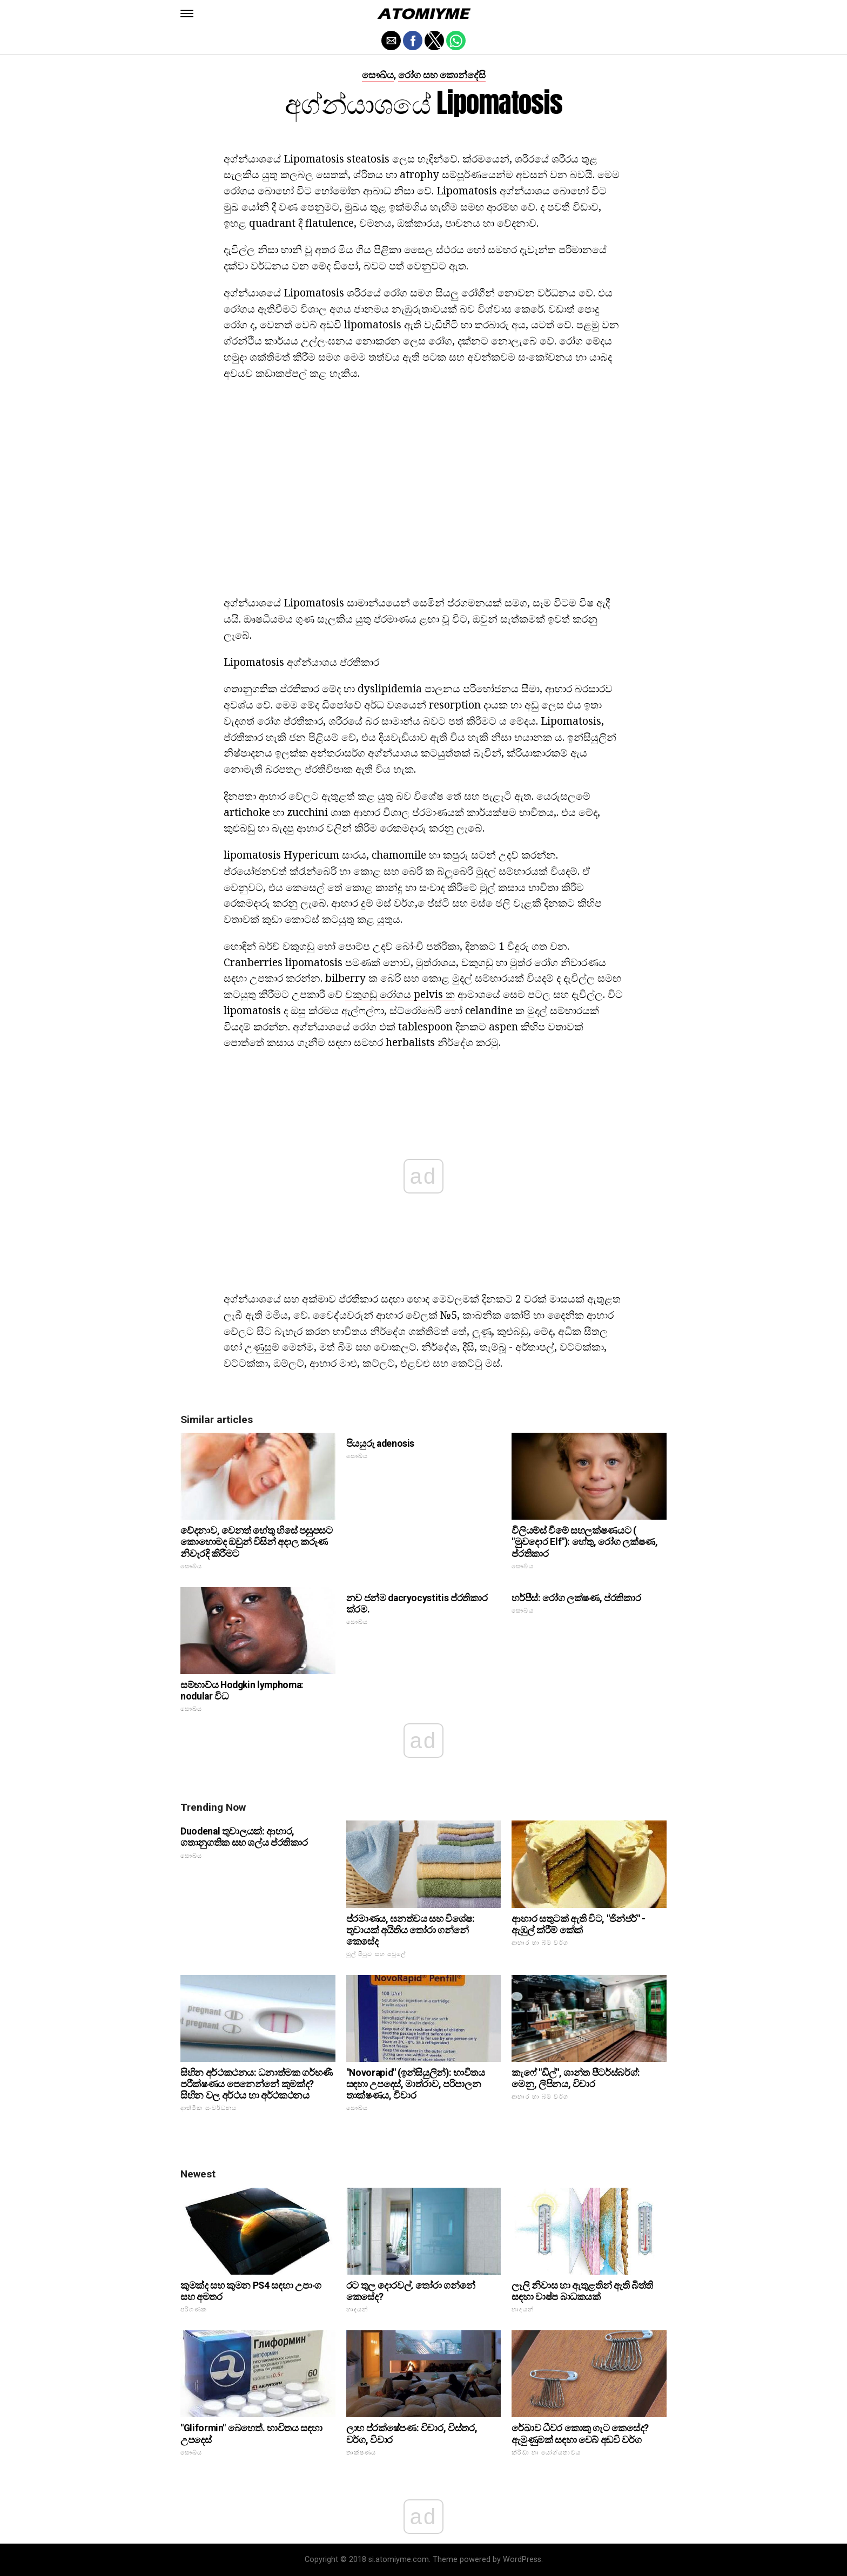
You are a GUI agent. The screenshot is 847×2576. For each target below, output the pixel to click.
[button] (186, 13)
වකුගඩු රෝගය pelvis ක (400, 994)
